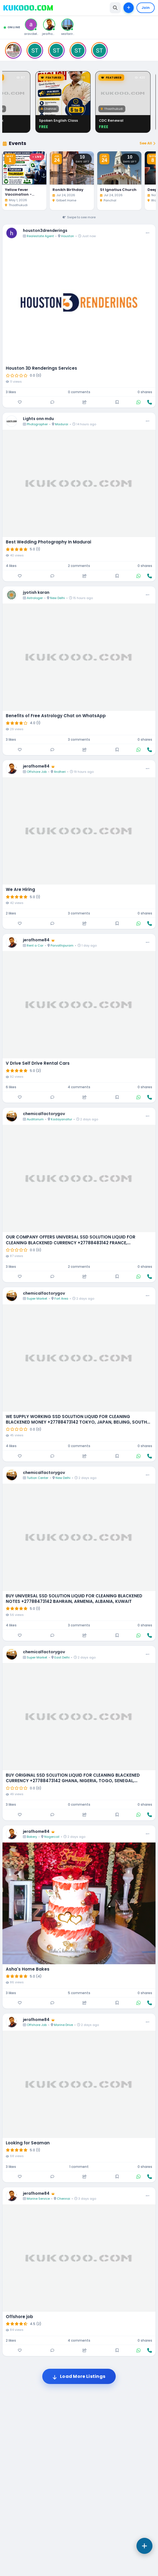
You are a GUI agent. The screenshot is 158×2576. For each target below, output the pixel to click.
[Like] (20, 578)
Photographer (37, 600)
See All (147, 319)
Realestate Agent (40, 412)
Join (145, 7)
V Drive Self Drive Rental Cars (38, 1239)
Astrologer (35, 774)
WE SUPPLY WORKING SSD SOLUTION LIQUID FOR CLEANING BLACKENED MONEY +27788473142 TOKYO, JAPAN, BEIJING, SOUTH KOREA (76, 1595)
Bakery (32, 2013)
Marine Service (38, 2375)
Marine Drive (63, 2201)
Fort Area (61, 1475)
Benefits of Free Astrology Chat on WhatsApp (56, 892)
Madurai (61, 600)
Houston (67, 412)
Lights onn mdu (38, 595)
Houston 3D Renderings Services (41, 544)
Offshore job (19, 2493)
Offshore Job (37, 948)
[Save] (117, 578)
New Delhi (57, 774)
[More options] (147, 409)
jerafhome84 (38, 942)
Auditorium (35, 1295)
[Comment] (52, 578)
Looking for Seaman (28, 2319)
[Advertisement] (79, 152)
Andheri (60, 948)
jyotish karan (36, 768)
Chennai (63, 2375)
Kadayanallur (61, 1295)
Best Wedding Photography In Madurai (48, 718)
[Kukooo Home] (28, 8)
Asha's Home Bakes (27, 2145)
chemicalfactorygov (44, 1290)
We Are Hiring (20, 1066)
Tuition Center (37, 1654)
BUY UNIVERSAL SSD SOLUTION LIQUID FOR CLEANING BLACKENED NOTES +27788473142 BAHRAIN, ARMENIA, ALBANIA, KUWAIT (74, 1775)
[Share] (85, 578)
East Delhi (62, 1833)
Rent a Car (35, 1121)
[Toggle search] (115, 7)
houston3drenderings (45, 407)
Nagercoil (51, 2013)
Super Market (37, 1475)
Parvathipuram (62, 1121)
